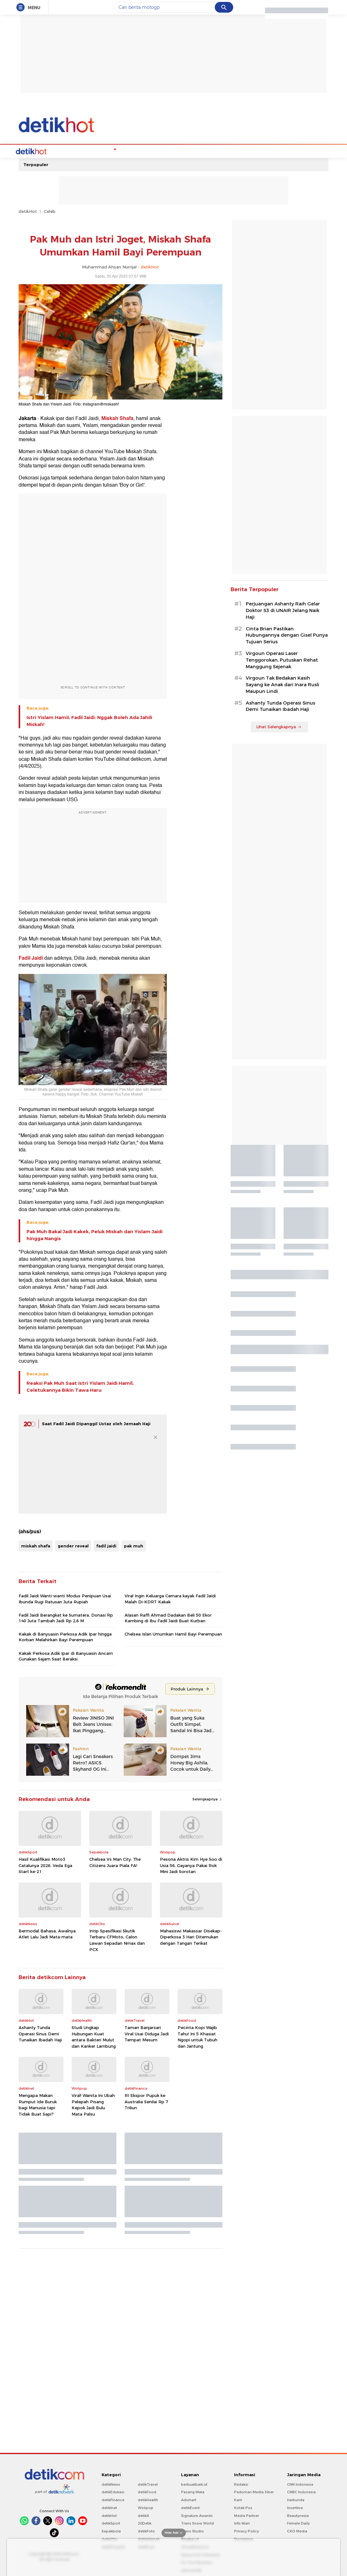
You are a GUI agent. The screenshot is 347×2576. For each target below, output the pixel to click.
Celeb (50, 210)
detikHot (28, 210)
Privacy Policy (246, 2530)
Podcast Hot (126, 150)
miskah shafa (35, 1545)
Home (40, 150)
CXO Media (297, 2530)
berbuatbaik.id (194, 2484)
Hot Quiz (81, 150)
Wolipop (145, 2507)
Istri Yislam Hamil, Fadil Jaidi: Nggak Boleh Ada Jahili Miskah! (89, 720)
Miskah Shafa (117, 418)
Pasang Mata (192, 2491)
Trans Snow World (197, 2522)
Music (151, 150)
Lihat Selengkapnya (279, 726)
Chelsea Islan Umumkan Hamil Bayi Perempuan (173, 1633)
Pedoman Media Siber (254, 2491)
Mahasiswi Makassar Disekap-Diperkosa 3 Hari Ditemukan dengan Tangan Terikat (191, 1936)
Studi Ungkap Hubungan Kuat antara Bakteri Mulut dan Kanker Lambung (94, 2036)
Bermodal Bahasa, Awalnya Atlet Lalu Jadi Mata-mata (47, 1933)
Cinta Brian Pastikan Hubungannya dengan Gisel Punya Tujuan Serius (287, 634)
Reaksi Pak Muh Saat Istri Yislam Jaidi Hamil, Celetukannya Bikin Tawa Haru (80, 1386)
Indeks (251, 150)
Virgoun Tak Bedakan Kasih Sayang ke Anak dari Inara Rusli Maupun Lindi (282, 684)
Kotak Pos (243, 2507)
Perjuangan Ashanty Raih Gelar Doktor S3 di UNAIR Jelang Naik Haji (283, 609)
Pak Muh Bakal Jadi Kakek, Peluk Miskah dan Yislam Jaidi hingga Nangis (94, 1234)
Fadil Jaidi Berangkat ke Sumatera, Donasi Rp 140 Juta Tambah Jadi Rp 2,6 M (66, 1617)
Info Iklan (242, 2522)
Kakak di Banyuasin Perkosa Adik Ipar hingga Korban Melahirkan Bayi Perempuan (65, 1636)
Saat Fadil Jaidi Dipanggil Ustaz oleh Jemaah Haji (96, 1423)
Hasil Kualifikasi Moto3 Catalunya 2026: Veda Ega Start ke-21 (45, 1864)
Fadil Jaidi (31, 957)
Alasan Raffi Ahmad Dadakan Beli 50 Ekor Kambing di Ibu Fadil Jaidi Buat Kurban (168, 1617)
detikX (143, 2515)
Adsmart (188, 2499)
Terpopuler (35, 163)
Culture (199, 150)
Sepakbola (111, 2530)
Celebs (59, 150)
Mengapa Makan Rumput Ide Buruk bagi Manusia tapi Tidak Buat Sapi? (38, 2104)
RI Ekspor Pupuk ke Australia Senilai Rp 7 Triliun (146, 2101)
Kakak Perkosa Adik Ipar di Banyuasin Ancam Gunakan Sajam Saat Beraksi (66, 1655)
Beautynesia (298, 2515)
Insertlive (295, 2507)
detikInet (109, 2507)
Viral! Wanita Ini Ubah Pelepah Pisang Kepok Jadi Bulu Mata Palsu (93, 2104)
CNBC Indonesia (301, 2491)
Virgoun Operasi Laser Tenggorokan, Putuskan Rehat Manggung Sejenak (282, 659)
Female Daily (298, 2522)
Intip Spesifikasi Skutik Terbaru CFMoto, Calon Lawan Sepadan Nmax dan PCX (117, 1939)
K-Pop (102, 150)
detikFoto (146, 2530)
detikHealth (148, 2499)
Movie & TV (174, 150)
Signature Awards (197, 2515)
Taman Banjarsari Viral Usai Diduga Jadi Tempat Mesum (147, 2033)
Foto (234, 150)
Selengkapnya (207, 1798)
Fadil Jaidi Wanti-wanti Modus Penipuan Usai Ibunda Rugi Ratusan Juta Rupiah (65, 1598)
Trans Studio (192, 2530)
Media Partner (246, 2515)
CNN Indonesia (300, 2484)
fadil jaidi (106, 1545)
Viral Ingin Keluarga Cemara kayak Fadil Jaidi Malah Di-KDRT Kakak (170, 1598)
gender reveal (73, 1545)
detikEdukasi (113, 2491)
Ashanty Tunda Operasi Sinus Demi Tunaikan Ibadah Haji (40, 2033)
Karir (238, 2499)
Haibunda (295, 2499)
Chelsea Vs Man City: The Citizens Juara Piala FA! (115, 1861)
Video (218, 150)
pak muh (133, 1545)
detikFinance (113, 2499)
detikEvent (190, 2507)
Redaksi (241, 2484)
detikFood (147, 2491)
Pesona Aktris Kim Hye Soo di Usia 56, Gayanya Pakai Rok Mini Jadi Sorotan (191, 1864)
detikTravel (148, 2484)
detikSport (111, 2522)
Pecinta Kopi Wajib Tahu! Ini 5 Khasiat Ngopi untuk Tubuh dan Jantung (197, 2036)
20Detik (144, 2522)
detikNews (111, 2484)
